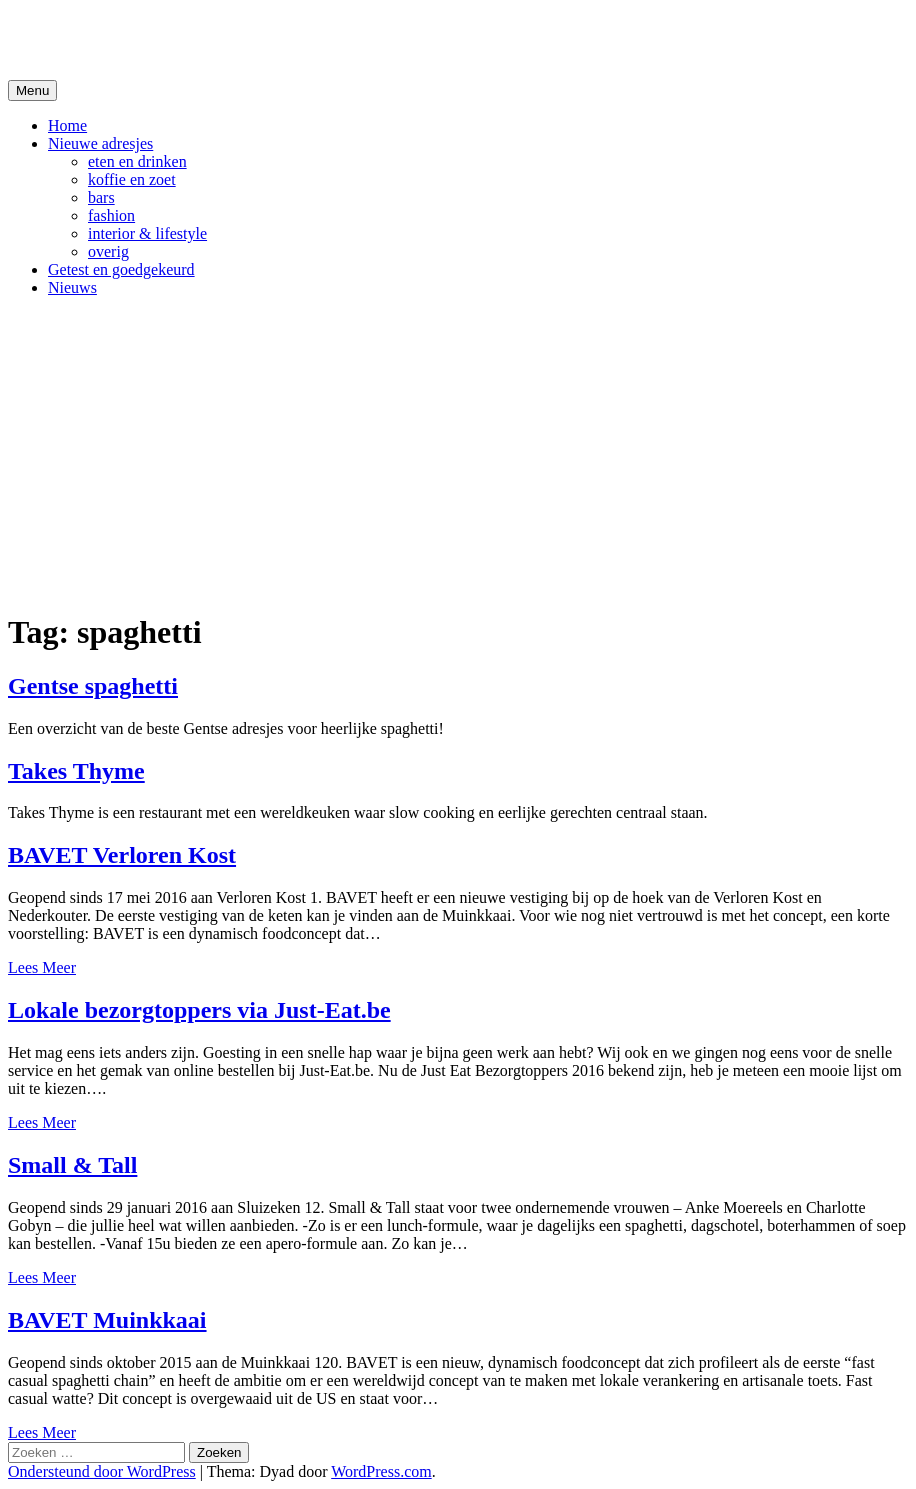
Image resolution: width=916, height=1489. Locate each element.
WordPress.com (381, 1471)
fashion (111, 215)
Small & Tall (72, 1165)
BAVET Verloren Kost (122, 855)
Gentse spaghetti (93, 686)
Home (67, 125)
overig (108, 251)
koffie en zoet (132, 179)
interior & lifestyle (147, 233)
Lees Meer (42, 967)
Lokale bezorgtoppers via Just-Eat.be (199, 1010)
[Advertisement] (458, 453)
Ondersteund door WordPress (102, 1471)
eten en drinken (137, 161)
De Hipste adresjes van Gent (201, 39)
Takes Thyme (76, 771)
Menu (32, 90)
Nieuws (72, 287)
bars (101, 197)
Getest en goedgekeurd (121, 269)
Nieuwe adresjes (100, 143)
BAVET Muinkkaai (107, 1320)
